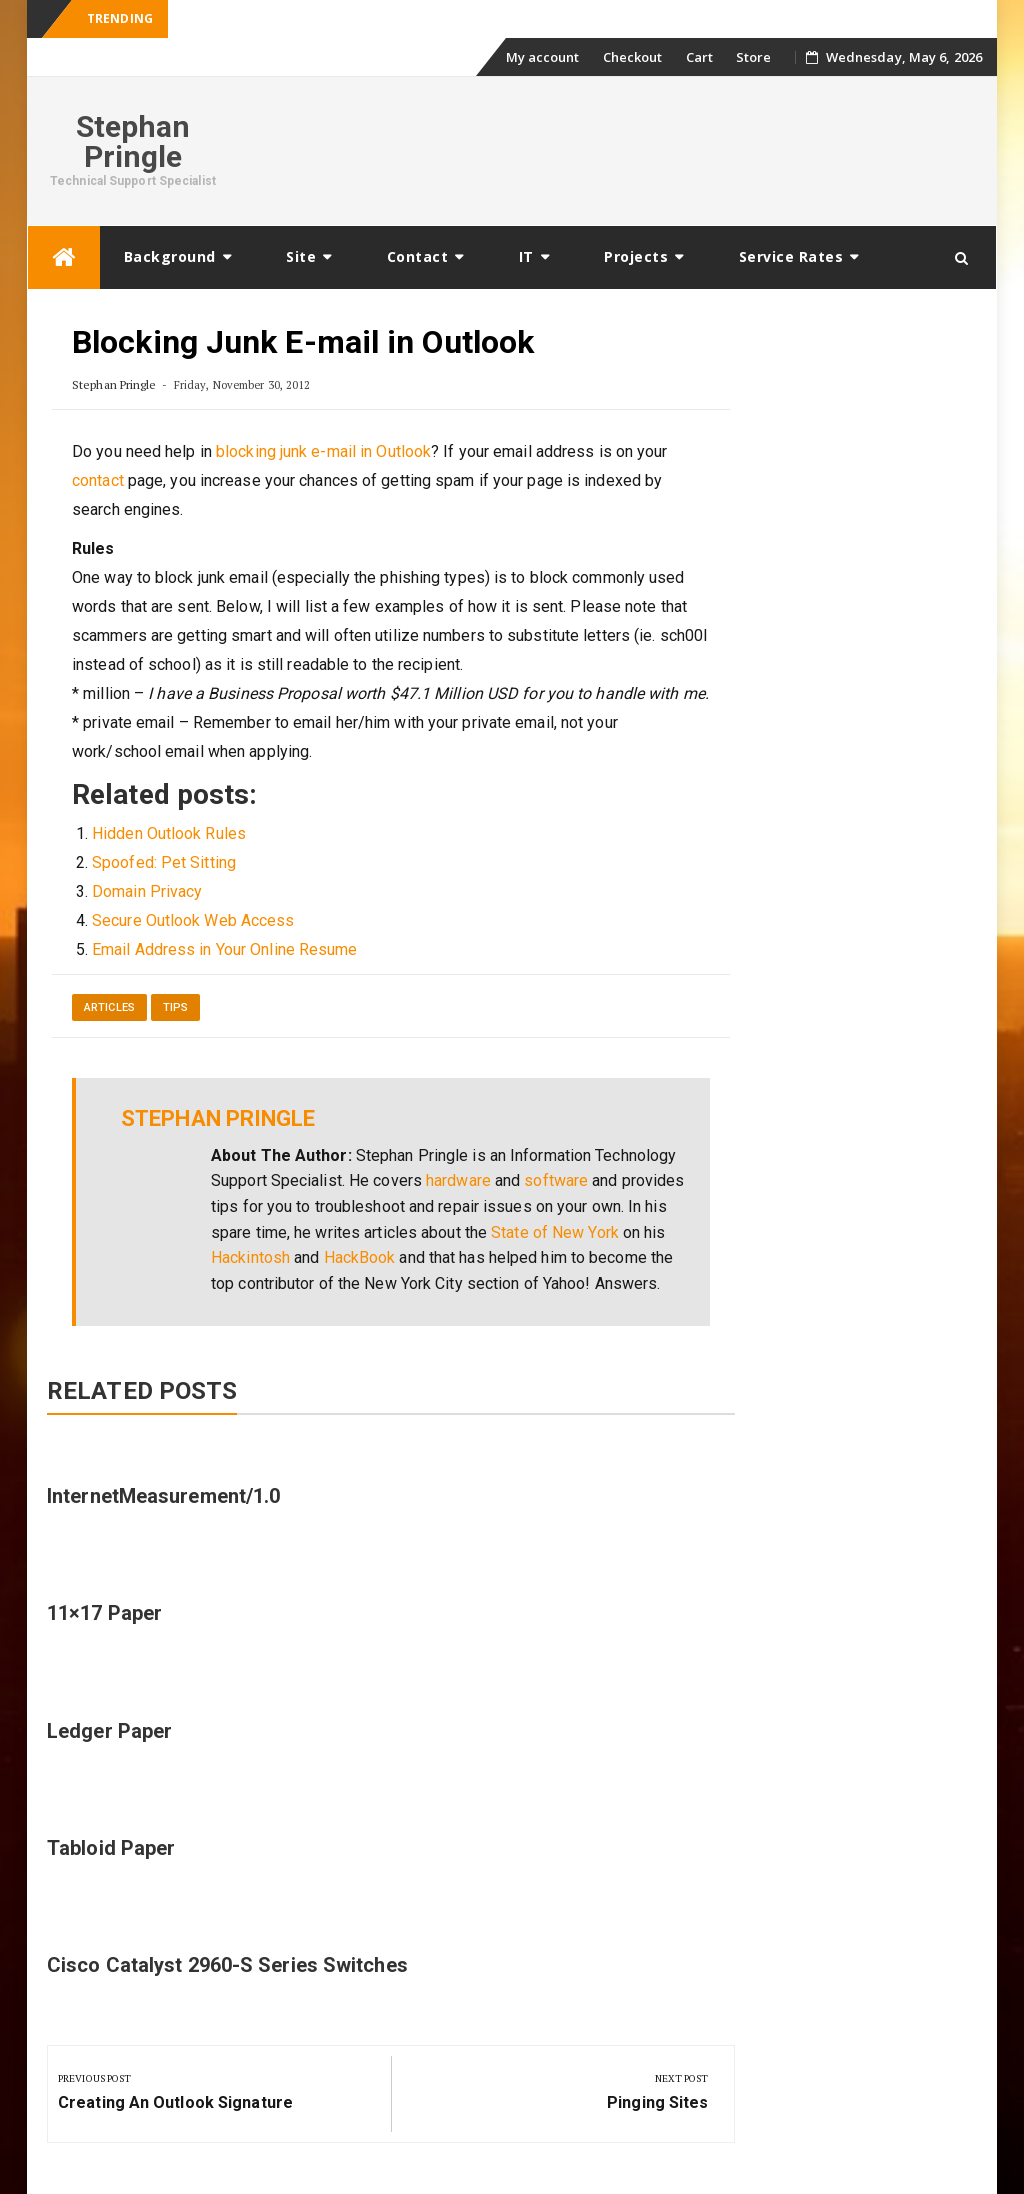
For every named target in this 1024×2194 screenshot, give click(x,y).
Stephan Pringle (133, 141)
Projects (636, 256)
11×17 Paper (104, 1613)
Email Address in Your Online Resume (225, 949)
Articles (109, 1007)
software (556, 1180)
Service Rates (791, 256)
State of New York (555, 1232)
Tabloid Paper (111, 1848)
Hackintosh (250, 1257)
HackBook (360, 1257)
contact (98, 480)
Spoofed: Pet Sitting (164, 862)
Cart (699, 57)
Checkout (633, 57)
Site (301, 256)
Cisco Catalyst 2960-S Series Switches (227, 1965)
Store (754, 57)
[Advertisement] (618, 148)
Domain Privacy (147, 891)
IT (526, 256)
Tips (175, 1007)
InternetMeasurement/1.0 (163, 1496)
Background (170, 256)
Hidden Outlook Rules (169, 833)
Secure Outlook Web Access (193, 920)
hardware (458, 1180)
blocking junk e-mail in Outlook (323, 451)
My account (543, 57)
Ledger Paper (109, 1731)
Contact (418, 256)
